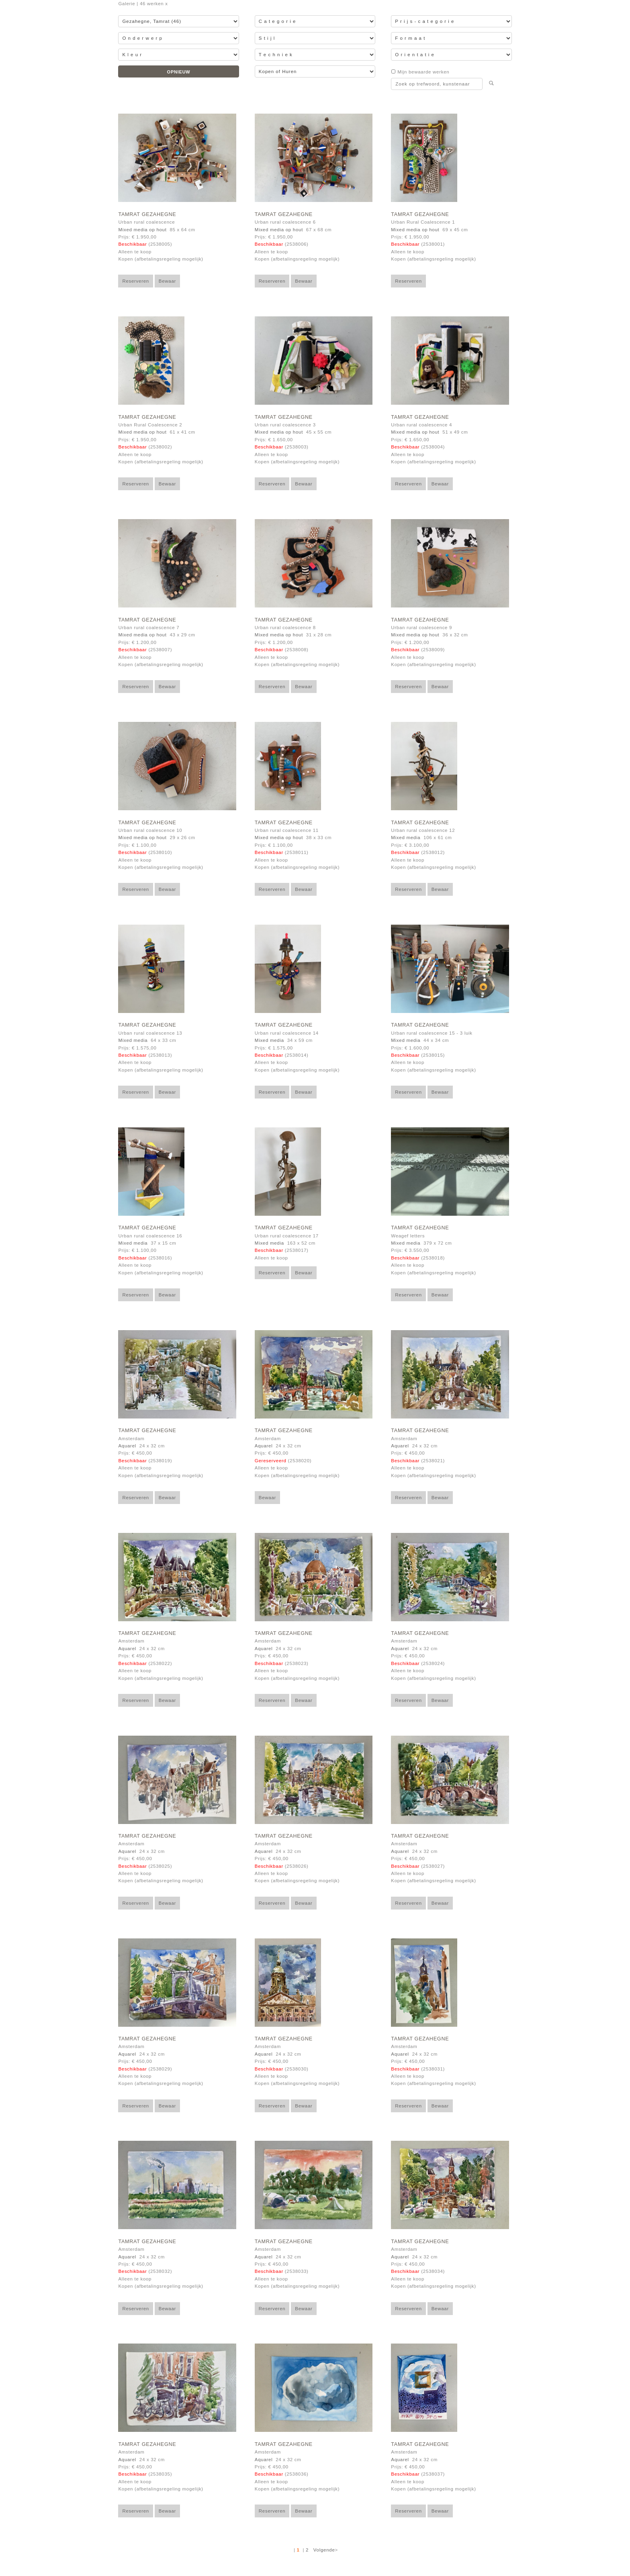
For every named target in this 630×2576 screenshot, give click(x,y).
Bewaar (167, 281)
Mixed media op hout (142, 229)
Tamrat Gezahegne (147, 214)
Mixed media (405, 837)
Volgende (324, 2549)
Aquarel (127, 1445)
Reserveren (135, 281)
